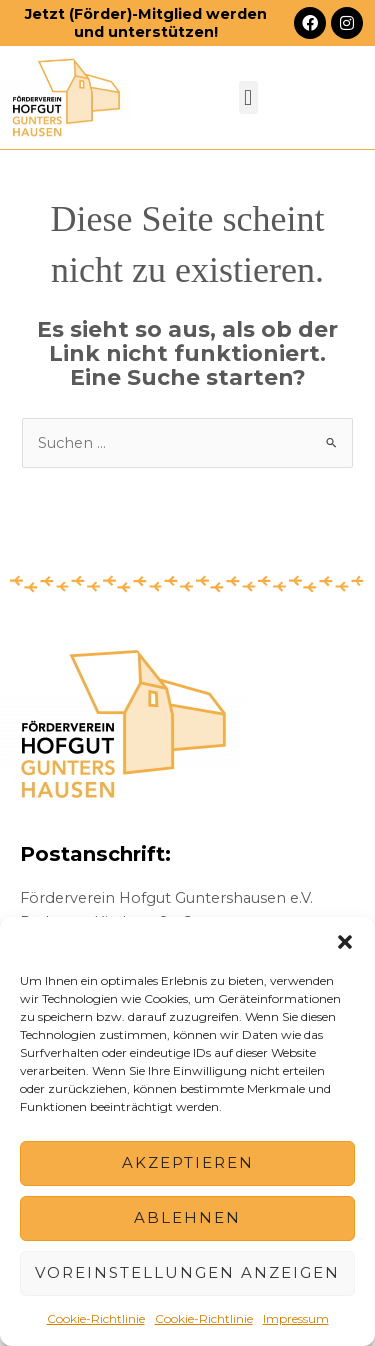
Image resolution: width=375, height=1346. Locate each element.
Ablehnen (187, 1217)
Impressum (296, 1318)
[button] (345, 942)
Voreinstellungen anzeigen (187, 1272)
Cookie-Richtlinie (96, 1318)
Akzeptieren (188, 1162)
